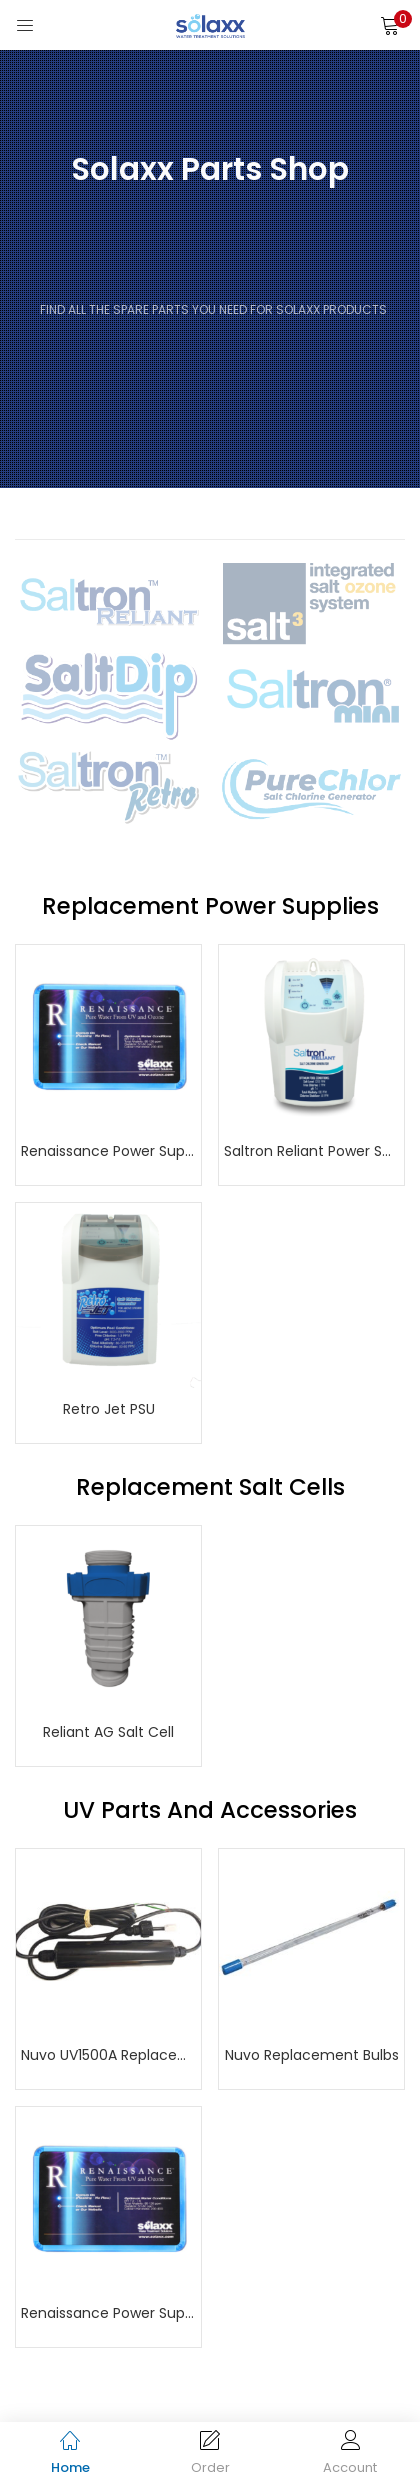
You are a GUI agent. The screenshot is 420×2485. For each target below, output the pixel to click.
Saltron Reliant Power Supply (311, 1151)
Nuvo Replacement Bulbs (312, 2055)
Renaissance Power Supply (108, 1151)
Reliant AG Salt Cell (108, 1732)
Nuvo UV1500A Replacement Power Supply (108, 2055)
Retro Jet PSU (109, 1409)
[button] (390, 25)
